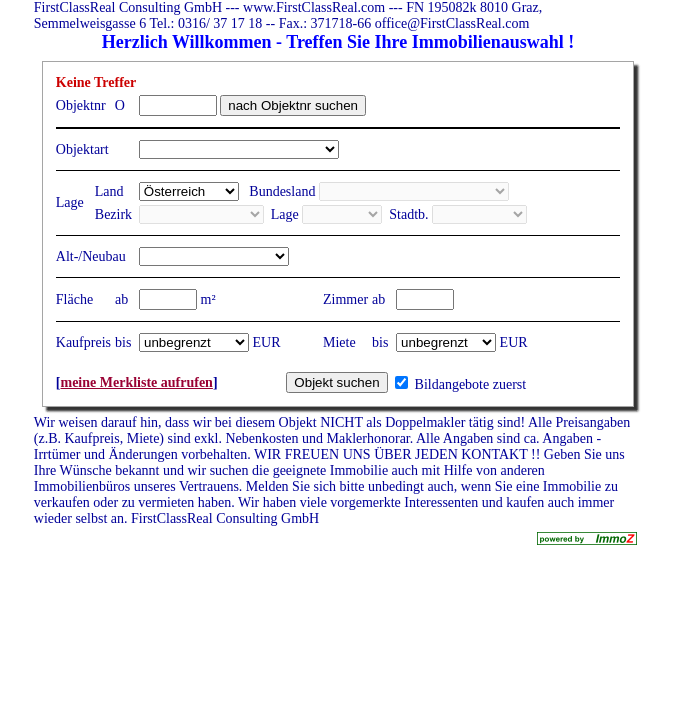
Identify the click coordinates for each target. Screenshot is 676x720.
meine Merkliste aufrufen (136, 382)
